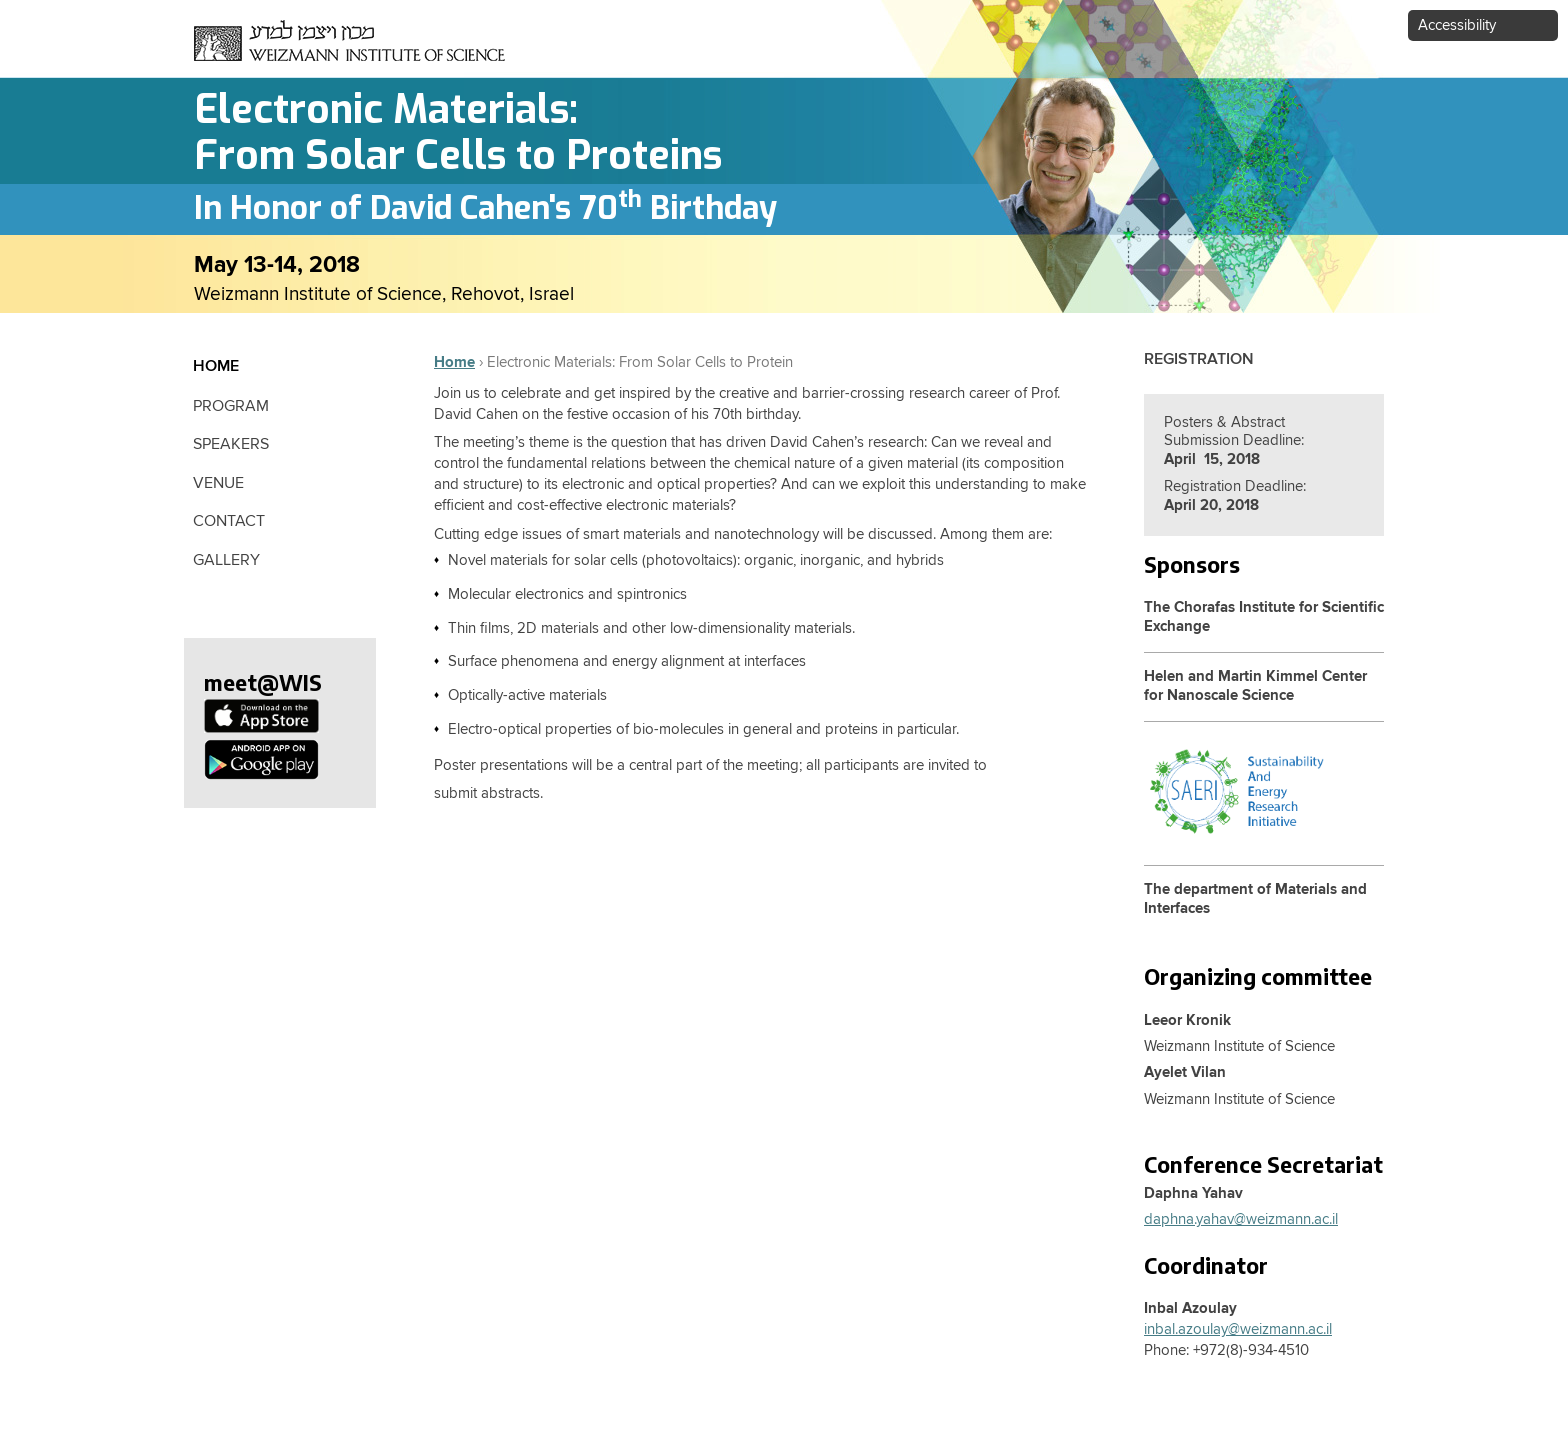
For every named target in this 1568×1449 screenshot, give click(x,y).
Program (231, 406)
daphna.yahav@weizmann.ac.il (1241, 1219)
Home (454, 362)
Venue (218, 483)
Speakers (231, 444)
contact (229, 521)
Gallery (226, 560)
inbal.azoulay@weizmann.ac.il (1238, 1329)
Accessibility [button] (1457, 25)
